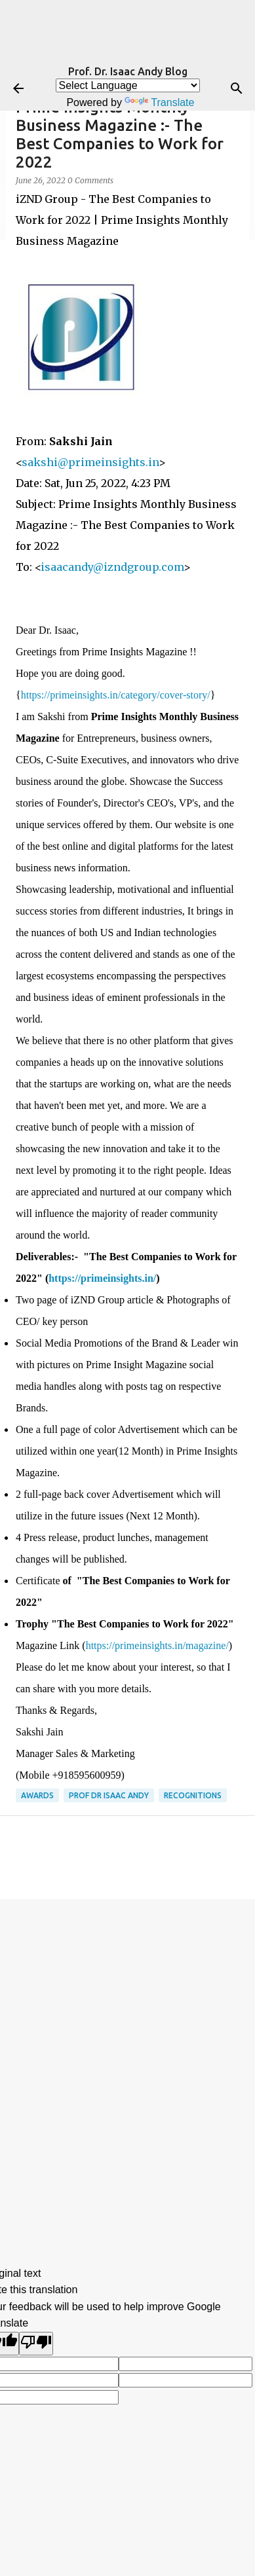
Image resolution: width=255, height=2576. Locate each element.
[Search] (237, 88)
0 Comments (90, 180)
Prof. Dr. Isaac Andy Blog (127, 71)
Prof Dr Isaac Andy (109, 1795)
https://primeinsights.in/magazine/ (157, 1645)
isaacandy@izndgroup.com (112, 566)
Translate (159, 102)
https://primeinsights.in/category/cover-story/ (115, 694)
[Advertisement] (127, 2046)
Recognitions (193, 1795)
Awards (37, 1795)
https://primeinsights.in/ (102, 1278)
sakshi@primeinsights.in (90, 462)
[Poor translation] (36, 2343)
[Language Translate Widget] (128, 85)
